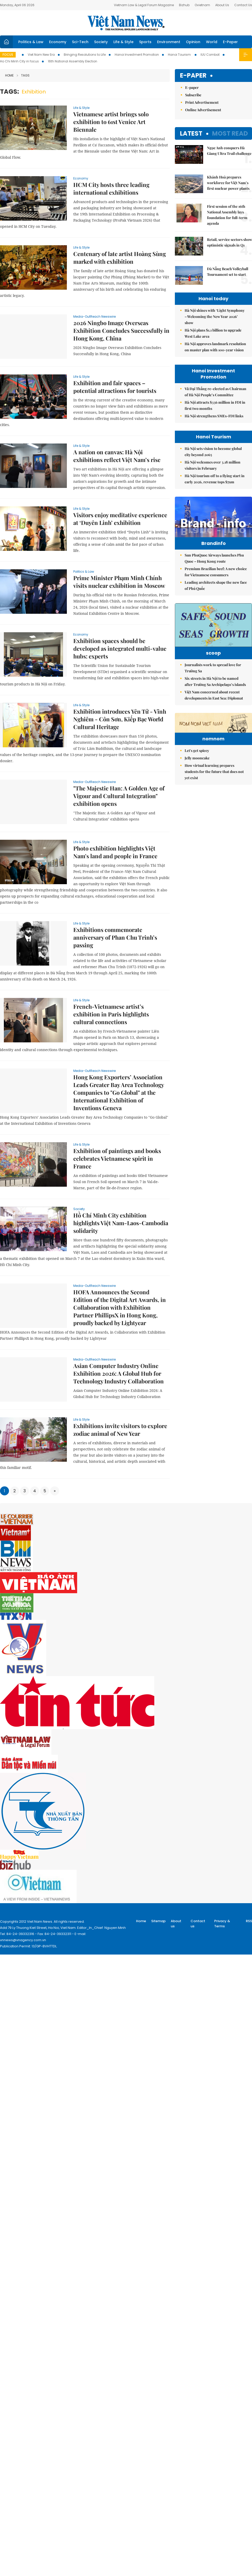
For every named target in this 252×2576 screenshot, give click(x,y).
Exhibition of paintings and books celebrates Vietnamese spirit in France (117, 1158)
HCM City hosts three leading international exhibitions (111, 188)
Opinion (193, 41)
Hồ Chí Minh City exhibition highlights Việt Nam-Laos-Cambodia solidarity (120, 1222)
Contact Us (243, 5)
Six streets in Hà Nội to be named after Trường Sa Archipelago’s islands (215, 681)
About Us (222, 5)
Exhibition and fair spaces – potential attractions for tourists (114, 386)
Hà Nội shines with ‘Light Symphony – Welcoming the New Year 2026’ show (215, 316)
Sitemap (158, 2370)
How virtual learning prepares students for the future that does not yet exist (214, 771)
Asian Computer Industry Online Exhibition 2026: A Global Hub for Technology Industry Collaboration (118, 1373)
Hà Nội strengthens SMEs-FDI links (214, 415)
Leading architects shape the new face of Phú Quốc (216, 585)
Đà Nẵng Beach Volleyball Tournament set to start (227, 271)
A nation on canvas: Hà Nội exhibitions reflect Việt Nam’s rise (116, 456)
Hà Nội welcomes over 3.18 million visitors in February (212, 465)
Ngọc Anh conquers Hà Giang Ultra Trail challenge (229, 150)
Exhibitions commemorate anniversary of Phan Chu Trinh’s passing (115, 937)
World (211, 41)
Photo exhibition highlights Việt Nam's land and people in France (115, 852)
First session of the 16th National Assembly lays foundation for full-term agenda (227, 215)
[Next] (54, 1490)
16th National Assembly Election (72, 61)
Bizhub (184, 5)
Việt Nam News (126, 22)
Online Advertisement (203, 109)
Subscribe (193, 94)
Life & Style (123, 41)
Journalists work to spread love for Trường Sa (213, 667)
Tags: (9, 91)
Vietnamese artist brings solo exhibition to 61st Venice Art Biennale (111, 121)
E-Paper (230, 41)
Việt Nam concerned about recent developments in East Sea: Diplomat (214, 695)
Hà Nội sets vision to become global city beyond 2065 (213, 451)
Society (101, 41)
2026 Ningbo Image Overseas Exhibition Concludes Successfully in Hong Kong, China (121, 330)
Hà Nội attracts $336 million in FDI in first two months (215, 405)
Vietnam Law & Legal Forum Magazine (144, 5)
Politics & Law (30, 41)
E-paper (193, 75)
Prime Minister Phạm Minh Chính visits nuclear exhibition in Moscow (119, 581)
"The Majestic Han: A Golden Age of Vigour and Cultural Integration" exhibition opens (119, 795)
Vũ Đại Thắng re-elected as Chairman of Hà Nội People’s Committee (215, 391)
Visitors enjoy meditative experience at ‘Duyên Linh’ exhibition (120, 518)
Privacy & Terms (222, 2373)
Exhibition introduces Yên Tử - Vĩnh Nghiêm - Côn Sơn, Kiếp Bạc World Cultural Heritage (119, 719)
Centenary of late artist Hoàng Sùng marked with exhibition (119, 257)
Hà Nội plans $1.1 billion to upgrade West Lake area (213, 333)
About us (176, 2373)
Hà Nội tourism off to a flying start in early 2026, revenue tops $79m (215, 478)
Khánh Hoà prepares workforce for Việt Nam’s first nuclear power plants (228, 183)
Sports (145, 41)
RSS (249, 2370)
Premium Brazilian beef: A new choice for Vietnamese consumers (216, 571)
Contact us (198, 2373)
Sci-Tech (80, 41)
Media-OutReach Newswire (94, 316)
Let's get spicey (197, 750)
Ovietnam (202, 5)
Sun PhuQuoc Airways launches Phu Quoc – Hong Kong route (214, 558)
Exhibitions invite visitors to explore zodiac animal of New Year (120, 1429)
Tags (23, 75)
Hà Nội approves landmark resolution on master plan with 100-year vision (215, 346)
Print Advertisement (202, 102)
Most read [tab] (230, 133)
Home (9, 75)
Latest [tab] (191, 133)
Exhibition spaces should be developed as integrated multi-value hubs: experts (119, 648)
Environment (168, 41)
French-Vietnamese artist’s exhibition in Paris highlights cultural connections (111, 1014)
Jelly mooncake (197, 758)
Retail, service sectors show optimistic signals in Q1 (229, 242)
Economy (57, 41)
